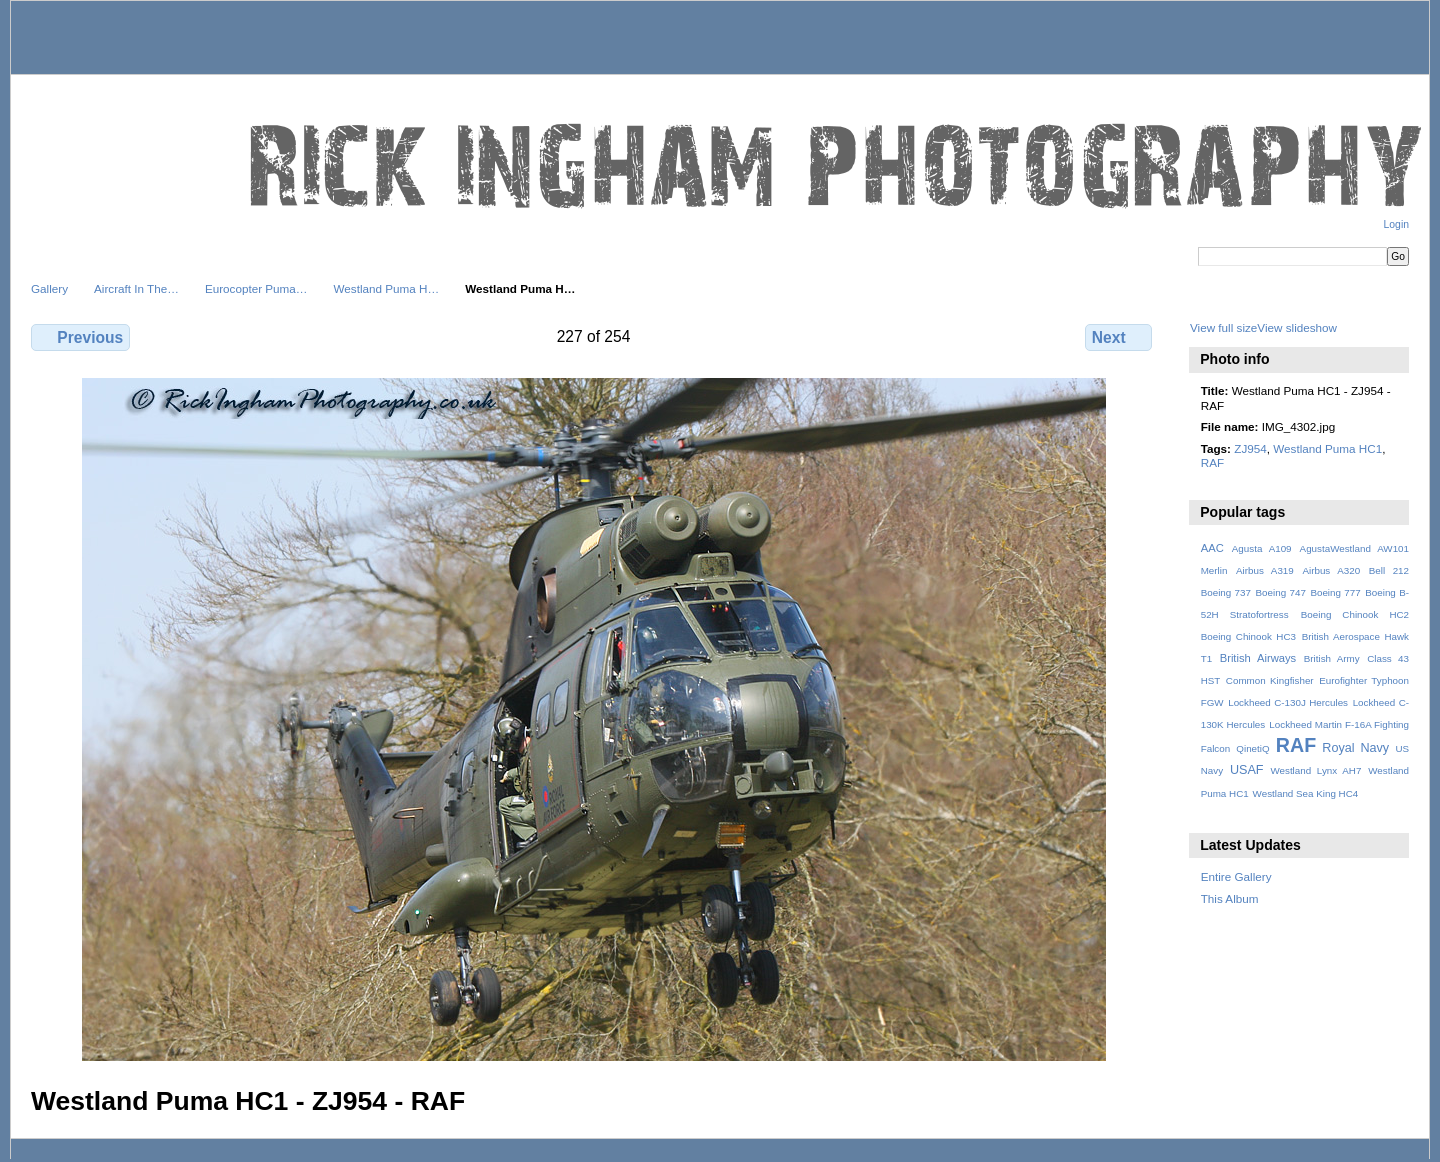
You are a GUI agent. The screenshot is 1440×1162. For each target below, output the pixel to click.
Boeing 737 (1226, 592)
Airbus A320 (1331, 570)
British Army (1332, 658)
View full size (1223, 327)
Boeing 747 (1281, 592)
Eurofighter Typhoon (1364, 680)
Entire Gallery (1236, 876)
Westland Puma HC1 (1327, 448)
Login (1396, 224)
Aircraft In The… (136, 288)
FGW (1212, 702)
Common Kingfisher (1270, 680)
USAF (1247, 770)
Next (1118, 337)
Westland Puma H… (387, 288)
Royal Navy (1355, 748)
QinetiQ (1252, 748)
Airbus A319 (1265, 570)
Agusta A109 (1262, 548)
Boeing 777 (1335, 592)
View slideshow (1297, 327)
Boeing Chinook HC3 (1248, 636)
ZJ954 (1250, 448)
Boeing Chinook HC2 (1355, 614)
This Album (1230, 898)
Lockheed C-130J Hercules (1288, 702)
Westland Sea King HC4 (1306, 793)
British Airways (1258, 658)
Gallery (49, 288)
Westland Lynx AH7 (1315, 770)
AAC (1212, 548)
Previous (80, 337)
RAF (1212, 462)
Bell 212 (1389, 570)
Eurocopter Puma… (256, 288)
